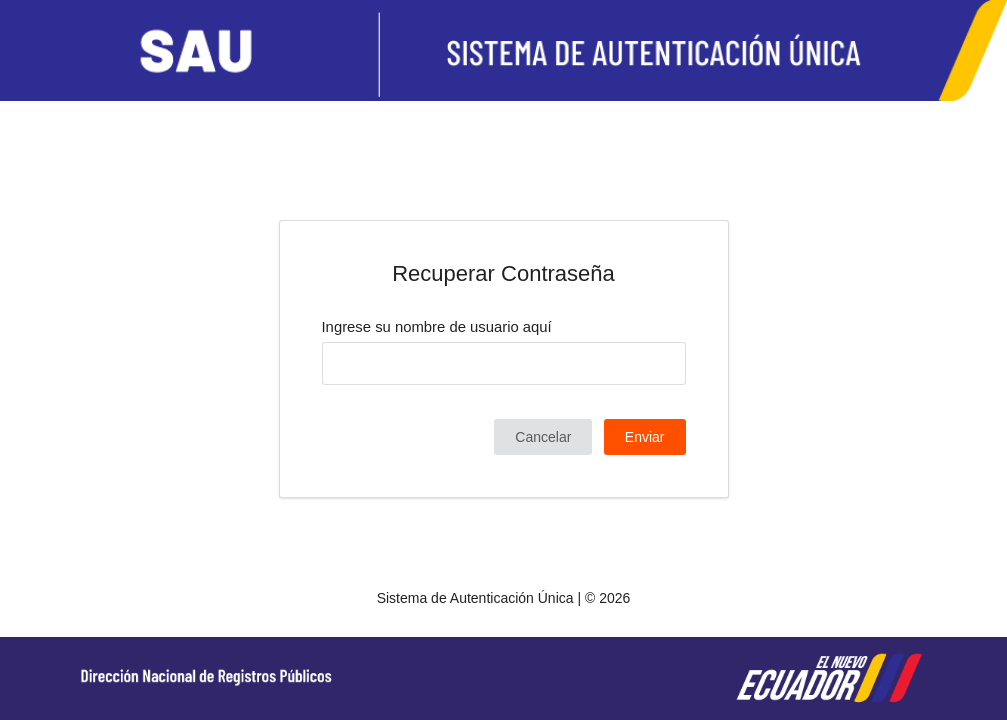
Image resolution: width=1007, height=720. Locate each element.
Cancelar (543, 437)
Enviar (645, 437)
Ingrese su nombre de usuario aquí (437, 327)
